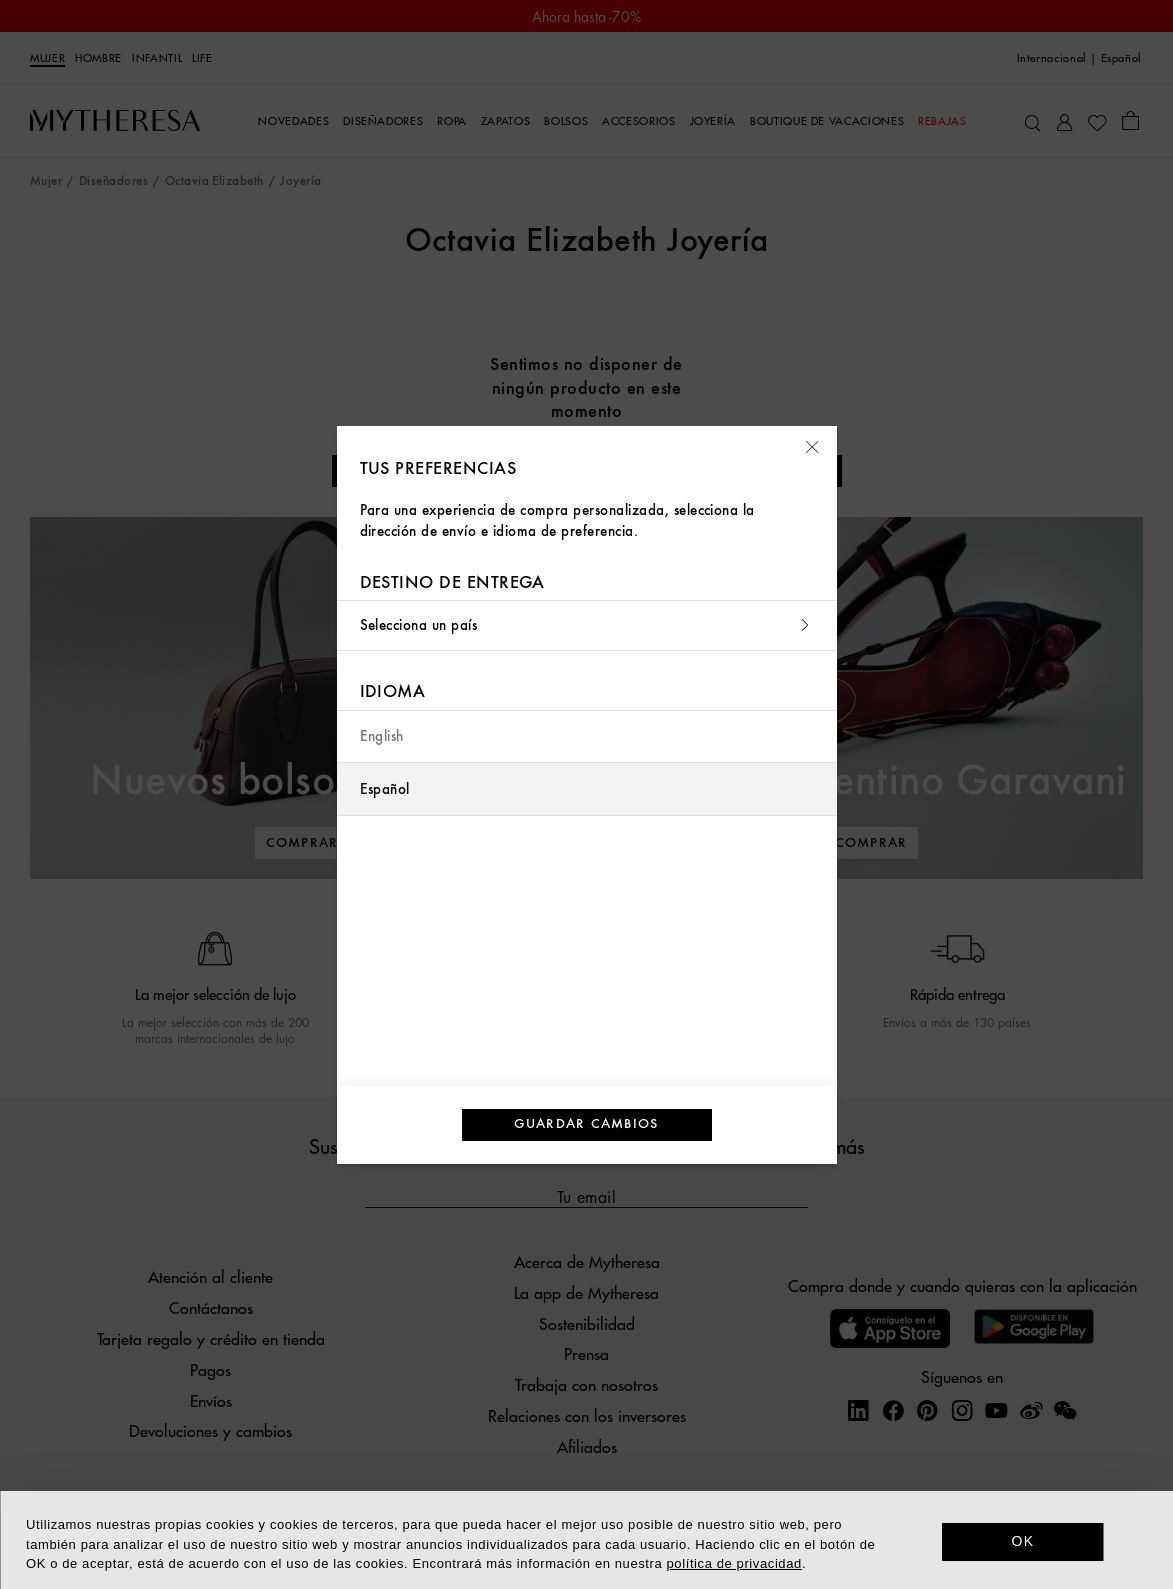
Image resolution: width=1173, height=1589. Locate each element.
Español (385, 789)
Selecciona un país (587, 625)
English (382, 736)
